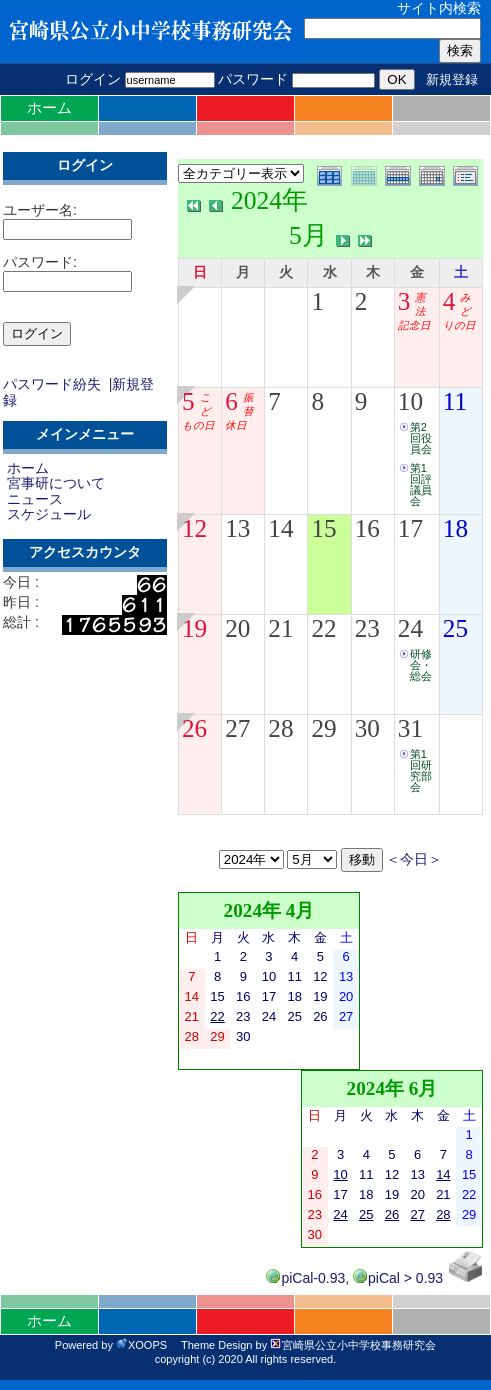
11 (455, 401)
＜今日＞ (414, 859)
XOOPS (141, 1345)
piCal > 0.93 (398, 1278)
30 (367, 728)
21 (280, 628)
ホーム (49, 107)
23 (367, 628)
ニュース (35, 499)
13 (237, 528)
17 (410, 528)
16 (367, 528)
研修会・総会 (421, 665)
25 (455, 628)
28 (280, 728)
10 (410, 401)
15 (323, 528)
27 (237, 728)
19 (194, 628)
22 (323, 628)
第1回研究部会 (421, 770)
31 (410, 728)
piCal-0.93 (305, 1278)
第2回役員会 (421, 438)
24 (410, 628)
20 (237, 628)
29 (323, 728)
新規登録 (452, 79)
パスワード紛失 (52, 384)
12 (194, 528)
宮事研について (56, 483)
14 (280, 528)
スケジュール (49, 514)
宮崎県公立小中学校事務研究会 (353, 1345)
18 (455, 528)
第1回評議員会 (421, 484)
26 (194, 728)
